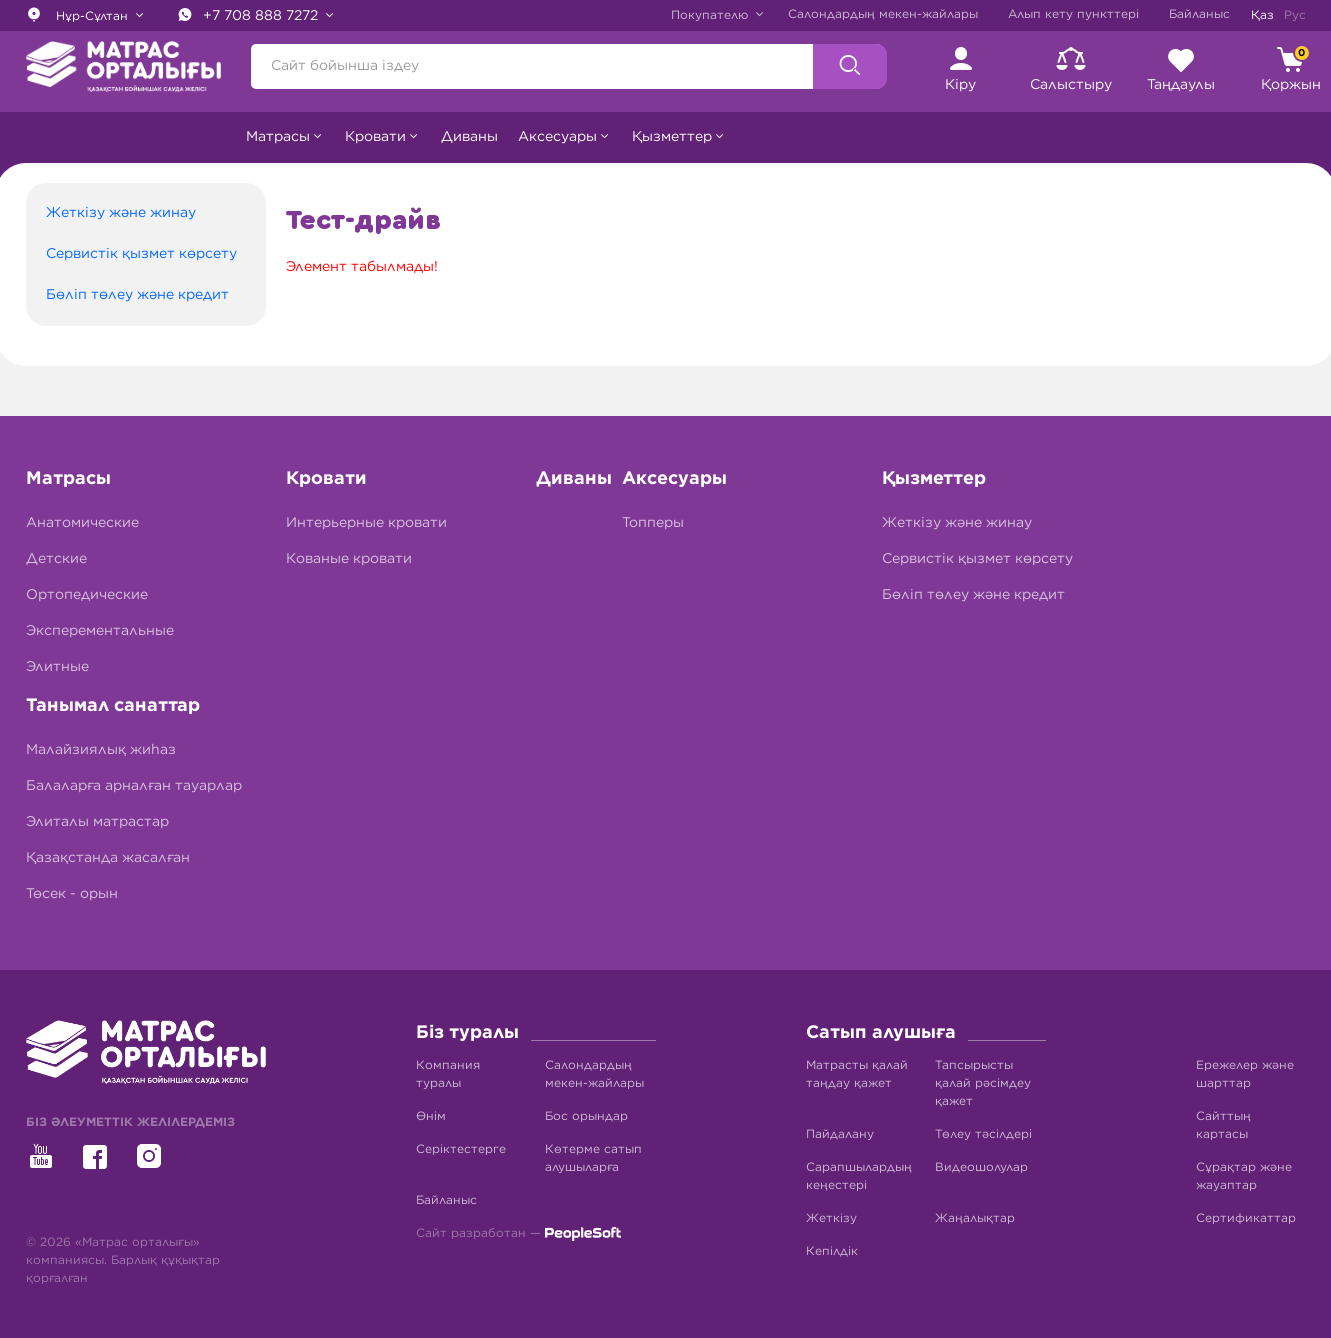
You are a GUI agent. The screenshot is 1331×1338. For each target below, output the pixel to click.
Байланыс (1199, 14)
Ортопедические (87, 595)
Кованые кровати (349, 559)
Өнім (431, 1116)
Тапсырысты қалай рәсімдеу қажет (983, 1083)
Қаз (1262, 15)
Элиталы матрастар (97, 822)
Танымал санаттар (113, 706)
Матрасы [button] (278, 137)
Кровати (326, 479)
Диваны (469, 137)
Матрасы (68, 479)
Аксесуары (674, 479)
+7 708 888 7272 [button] (249, 14)
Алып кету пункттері (1073, 14)
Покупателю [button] (711, 15)
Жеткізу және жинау (121, 213)
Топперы (653, 523)
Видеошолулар (981, 1167)
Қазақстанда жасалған (108, 858)
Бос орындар (586, 1116)
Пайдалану (840, 1134)
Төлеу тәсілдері (983, 1134)
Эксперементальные (100, 631)
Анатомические (82, 523)
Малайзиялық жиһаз (101, 750)
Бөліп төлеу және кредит (137, 295)
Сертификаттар (1246, 1218)
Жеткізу (831, 1218)
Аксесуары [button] (557, 137)
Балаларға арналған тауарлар (134, 786)
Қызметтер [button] (672, 137)
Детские (56, 559)
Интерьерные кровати (366, 523)
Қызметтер (934, 479)
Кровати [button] (375, 137)
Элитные (57, 667)
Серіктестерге (461, 1149)
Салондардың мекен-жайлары (883, 14)
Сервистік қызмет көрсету (141, 254)
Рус (1295, 15)
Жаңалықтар (975, 1218)
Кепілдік (832, 1251)
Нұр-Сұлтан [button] (79, 14)
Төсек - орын (72, 894)
